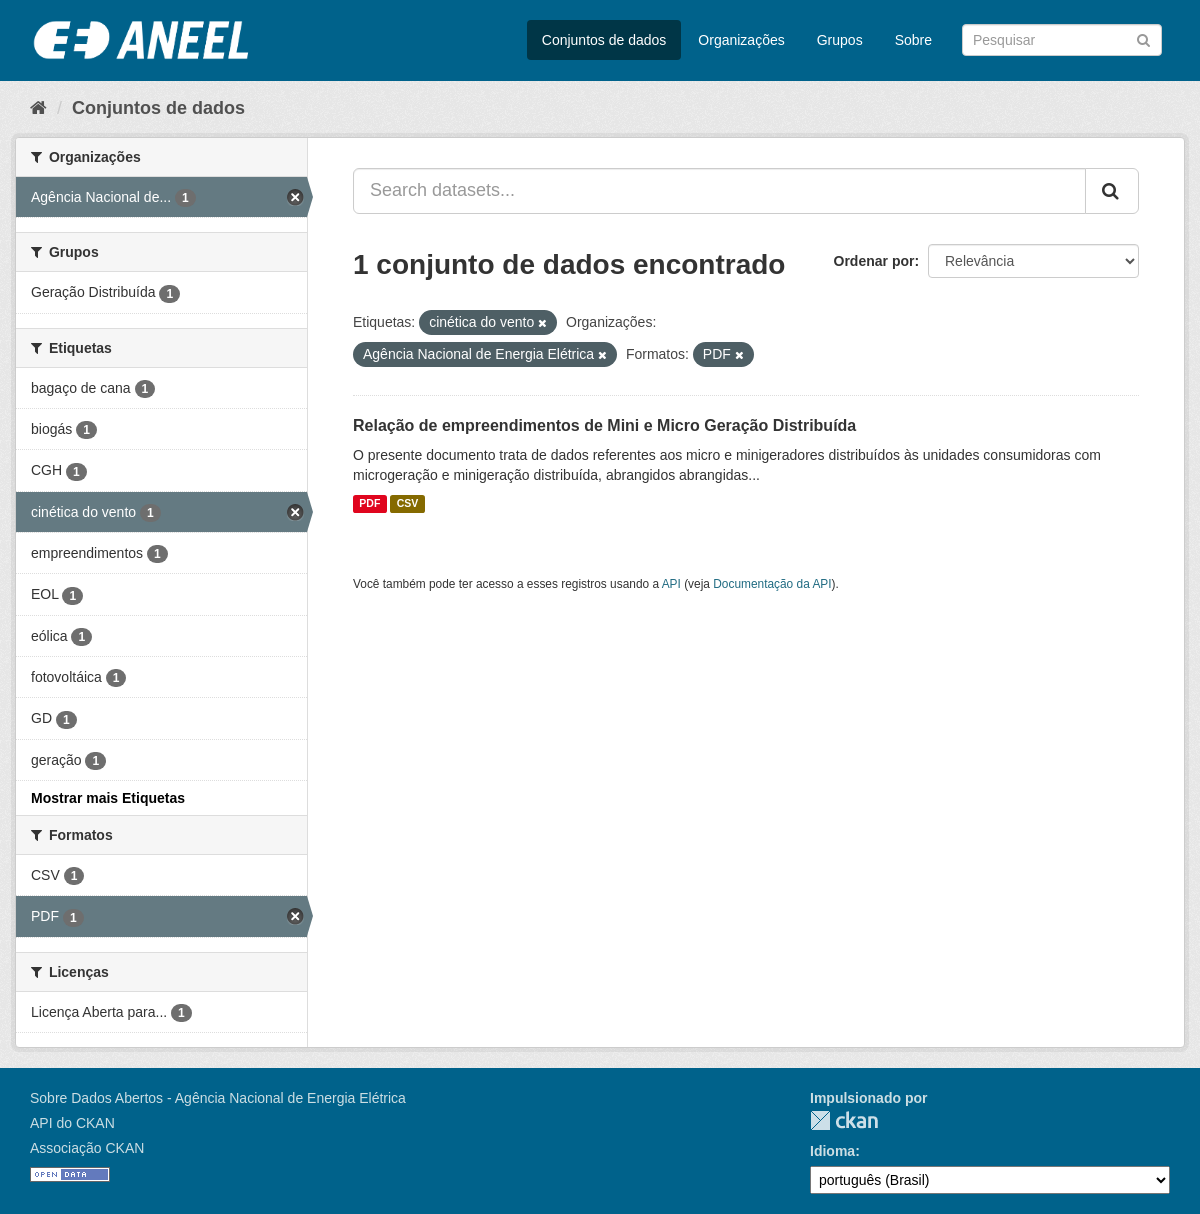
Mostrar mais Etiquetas (108, 798)
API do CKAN (72, 1123)
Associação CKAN (87, 1148)
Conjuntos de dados (604, 40)
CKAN (844, 1120)
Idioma (832, 1151)
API (671, 584)
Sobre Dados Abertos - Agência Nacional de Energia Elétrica (218, 1098)
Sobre (913, 40)
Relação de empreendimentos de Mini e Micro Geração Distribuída (604, 425)
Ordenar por (874, 261)
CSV (408, 504)
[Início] (38, 108)
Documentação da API (772, 584)
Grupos (840, 40)
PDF (369, 504)
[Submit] (1143, 38)
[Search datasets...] (719, 191)
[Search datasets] (1062, 40)
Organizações (741, 40)
